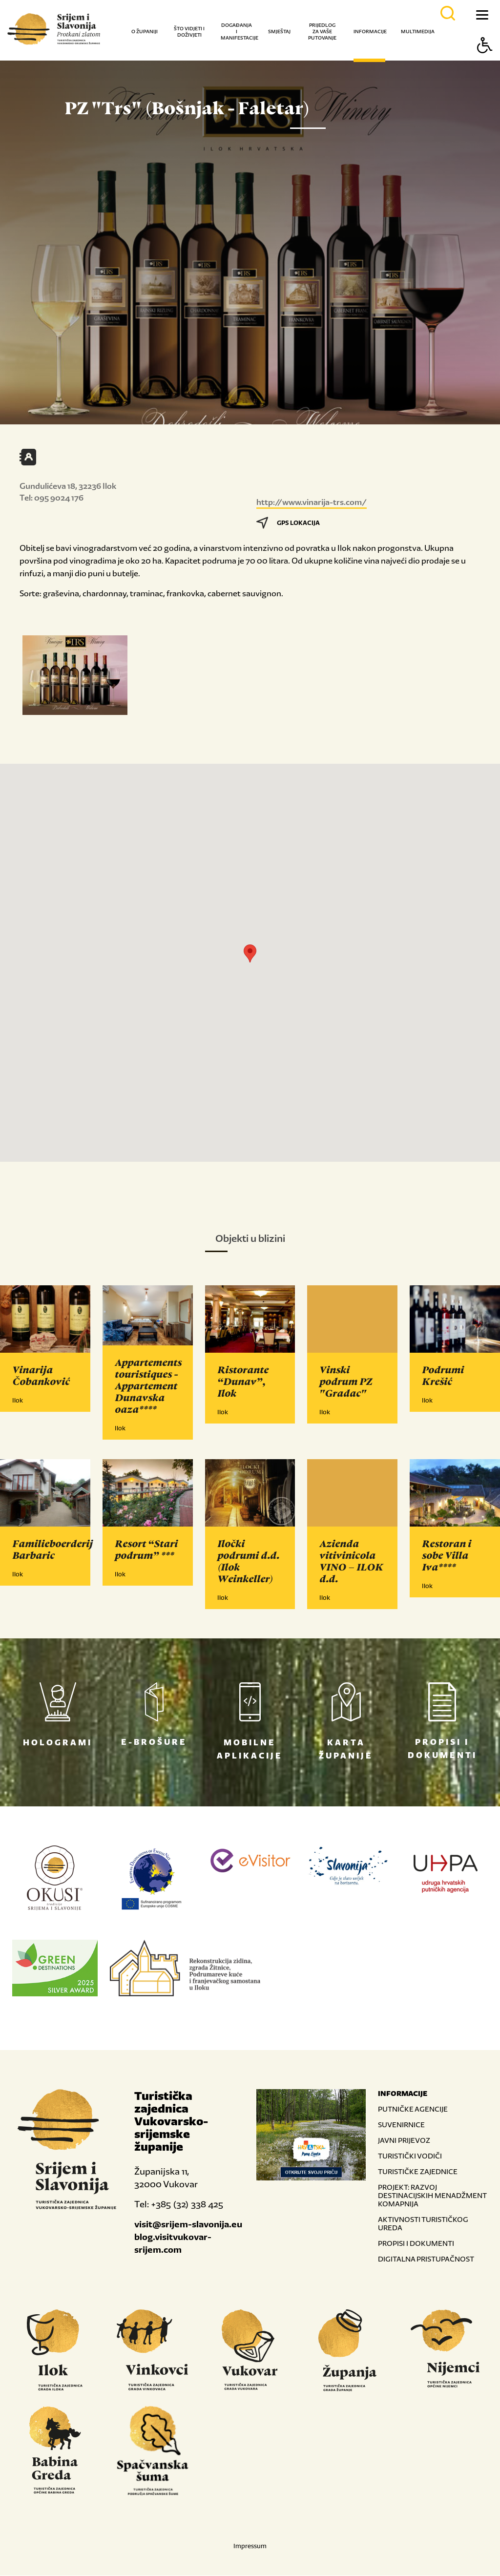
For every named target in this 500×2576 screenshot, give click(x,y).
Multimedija (418, 31)
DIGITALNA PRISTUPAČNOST (426, 2259)
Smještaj (279, 31)
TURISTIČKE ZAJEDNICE (418, 2172)
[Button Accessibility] (485, 62)
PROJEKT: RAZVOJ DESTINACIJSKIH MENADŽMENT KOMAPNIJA (432, 2196)
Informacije (370, 31)
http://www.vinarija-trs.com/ (311, 502)
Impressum (250, 2546)
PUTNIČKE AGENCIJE (413, 2109)
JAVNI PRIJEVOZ (404, 2140)
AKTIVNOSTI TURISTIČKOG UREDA (423, 2224)
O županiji (144, 31)
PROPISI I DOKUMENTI (416, 2243)
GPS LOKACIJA (288, 523)
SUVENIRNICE (401, 2125)
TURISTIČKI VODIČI (410, 2156)
